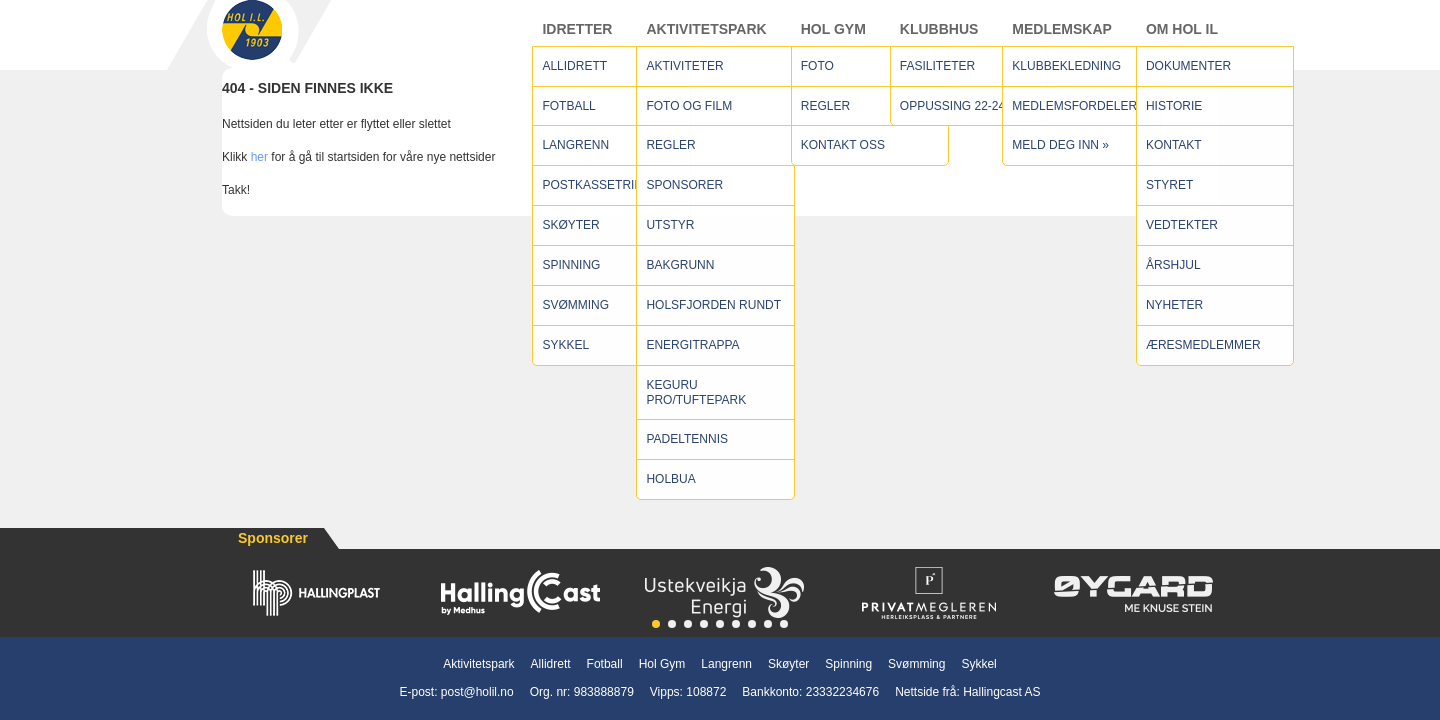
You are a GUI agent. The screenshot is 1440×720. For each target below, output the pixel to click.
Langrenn (726, 664)
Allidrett (551, 664)
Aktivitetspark (706, 39)
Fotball (605, 664)
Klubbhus (939, 39)
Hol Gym (833, 39)
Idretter (577, 39)
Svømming (916, 664)
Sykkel (978, 664)
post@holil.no (477, 692)
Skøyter (788, 664)
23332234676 (842, 692)
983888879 (604, 692)
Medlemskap (1062, 39)
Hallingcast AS (1001, 692)
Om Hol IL (1182, 39)
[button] (656, 624)
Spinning (848, 664)
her (259, 177)
